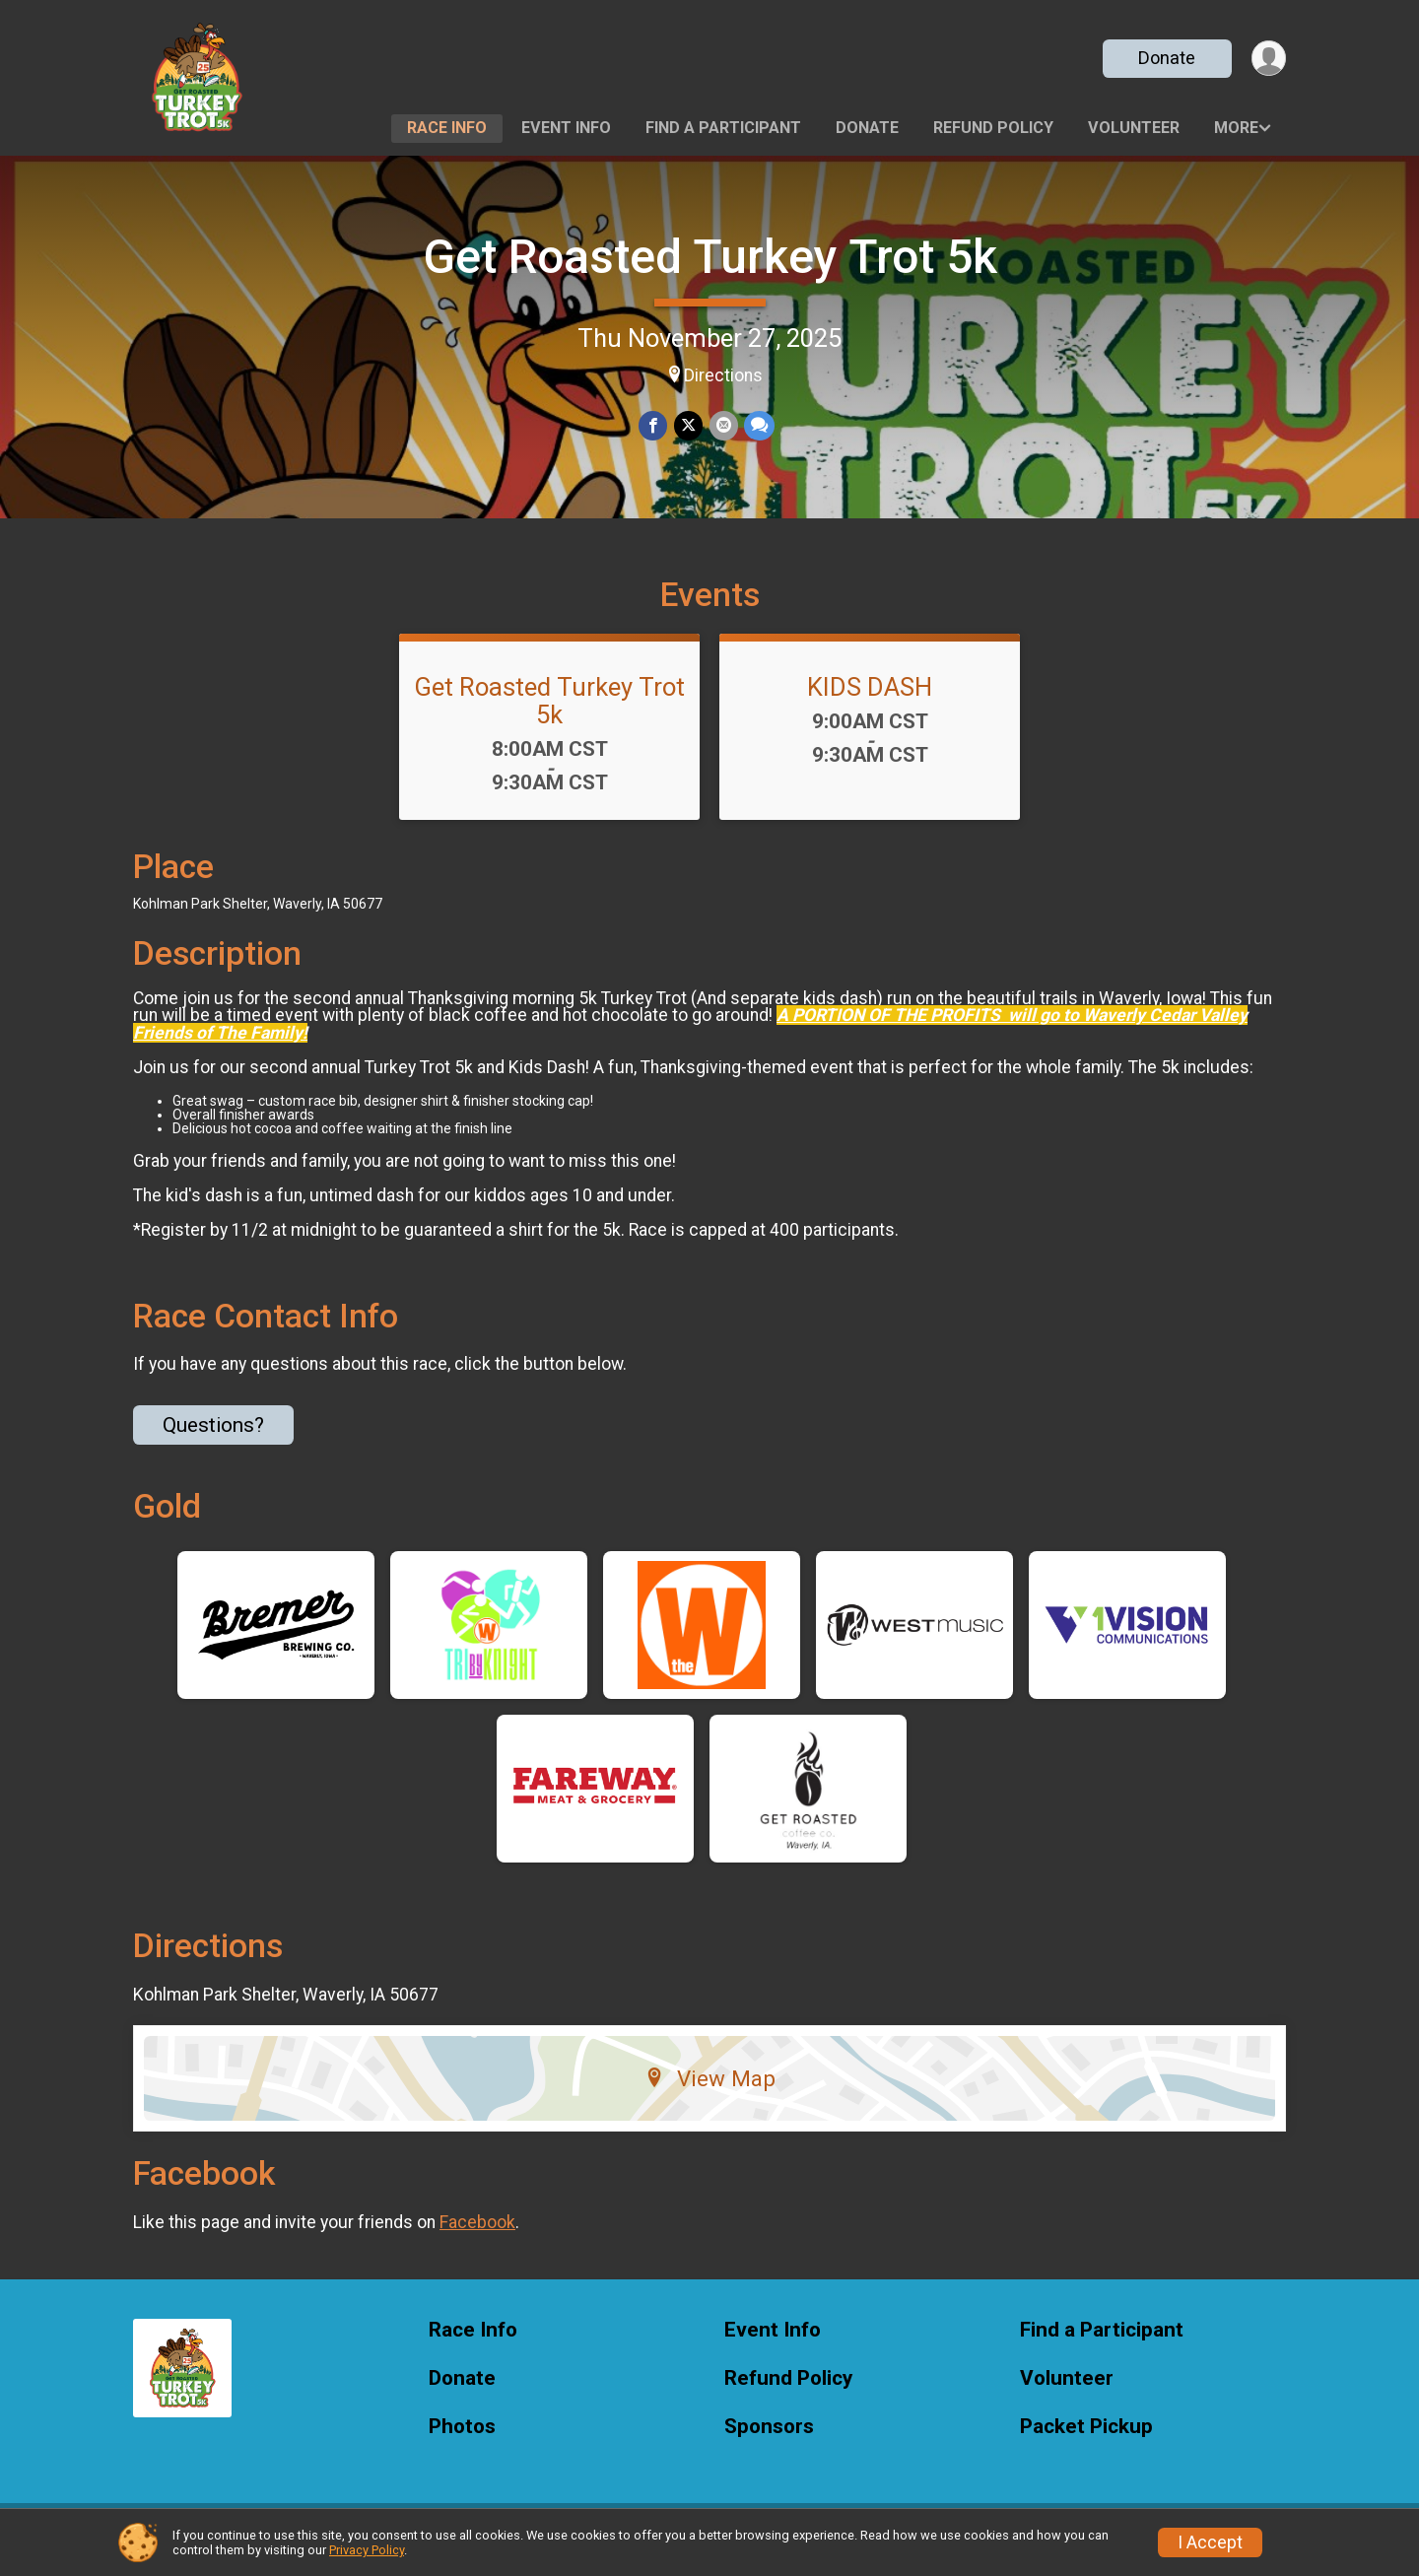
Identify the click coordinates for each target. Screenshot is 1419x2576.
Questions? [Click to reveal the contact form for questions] (213, 1437)
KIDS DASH (869, 698)
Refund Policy (993, 127)
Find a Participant (723, 127)
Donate (1165, 57)
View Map (710, 2090)
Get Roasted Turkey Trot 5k (710, 257)
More (1236, 127)
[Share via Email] (723, 426)
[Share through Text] (758, 426)
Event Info (566, 127)
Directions (723, 375)
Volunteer (1134, 127)
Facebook (477, 2234)
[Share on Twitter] (688, 426)
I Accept (1210, 2542)
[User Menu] (1268, 58)
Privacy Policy (366, 2549)
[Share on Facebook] (654, 426)
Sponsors (769, 2438)
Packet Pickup (1086, 2438)
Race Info (447, 127)
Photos (462, 2438)
